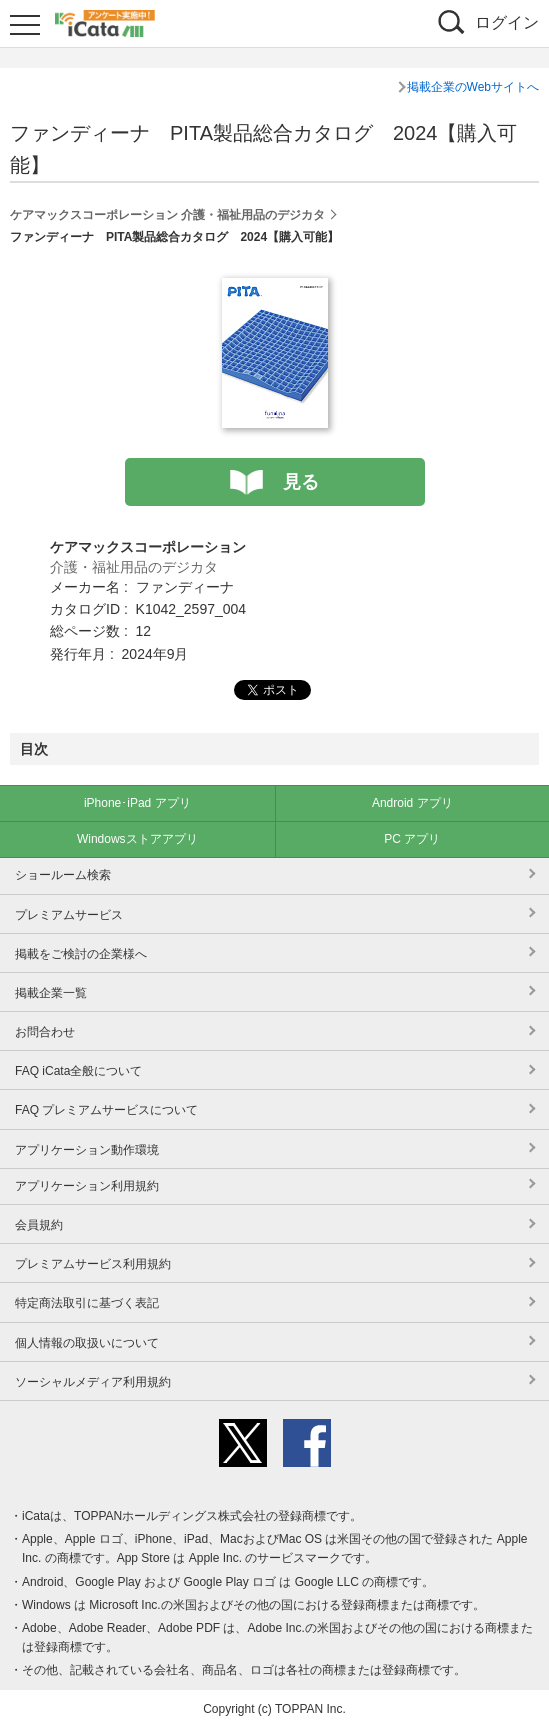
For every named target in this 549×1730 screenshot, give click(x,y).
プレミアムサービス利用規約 (93, 1264)
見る (301, 482)
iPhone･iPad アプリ (137, 803)
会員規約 (39, 1225)
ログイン (507, 22)
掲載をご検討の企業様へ (81, 954)
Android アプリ (412, 803)
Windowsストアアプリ (137, 839)
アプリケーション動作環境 (87, 1150)
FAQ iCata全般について (78, 1071)
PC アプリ (412, 839)
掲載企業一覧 (51, 993)
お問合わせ (45, 1032)
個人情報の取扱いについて (87, 1343)
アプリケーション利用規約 (87, 1186)
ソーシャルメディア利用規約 (93, 1382)
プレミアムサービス (69, 915)
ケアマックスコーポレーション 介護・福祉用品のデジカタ (167, 215)
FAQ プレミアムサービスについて (106, 1110)
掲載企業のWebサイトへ (473, 87)
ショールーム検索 (63, 875)
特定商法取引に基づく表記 (87, 1303)
